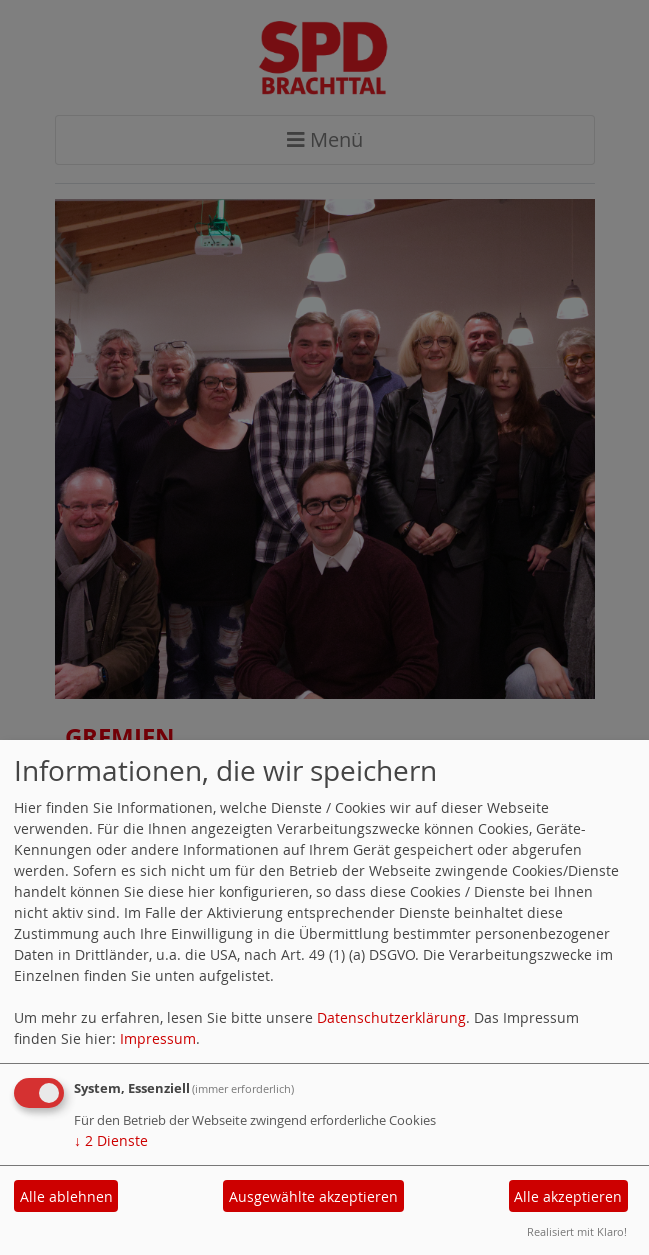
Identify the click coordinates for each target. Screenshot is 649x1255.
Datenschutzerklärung (391, 1017)
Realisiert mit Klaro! (577, 1231)
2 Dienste (111, 1140)
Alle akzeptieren (568, 1196)
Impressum (158, 1038)
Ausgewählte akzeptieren (313, 1196)
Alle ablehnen (66, 1196)
